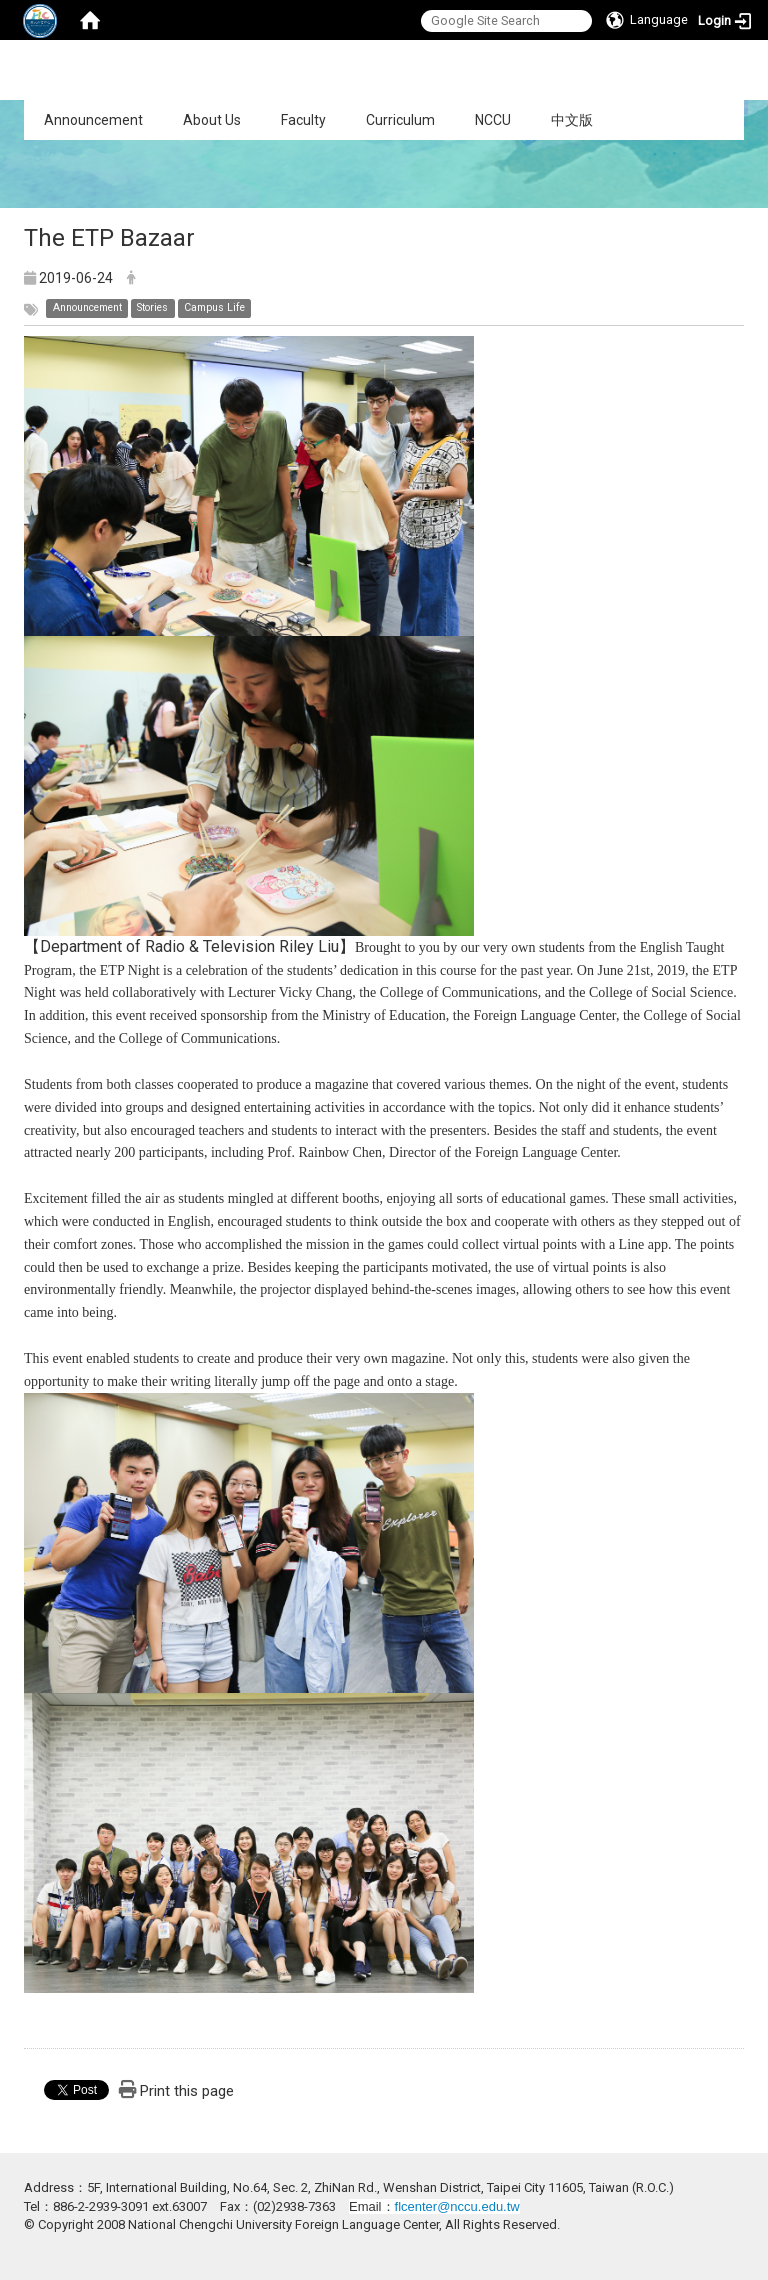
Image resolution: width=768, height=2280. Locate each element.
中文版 (572, 120)
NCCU (493, 120)
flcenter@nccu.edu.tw (457, 2206)
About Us (212, 120)
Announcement (93, 120)
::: (13, 110)
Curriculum (400, 120)
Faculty (303, 120)
